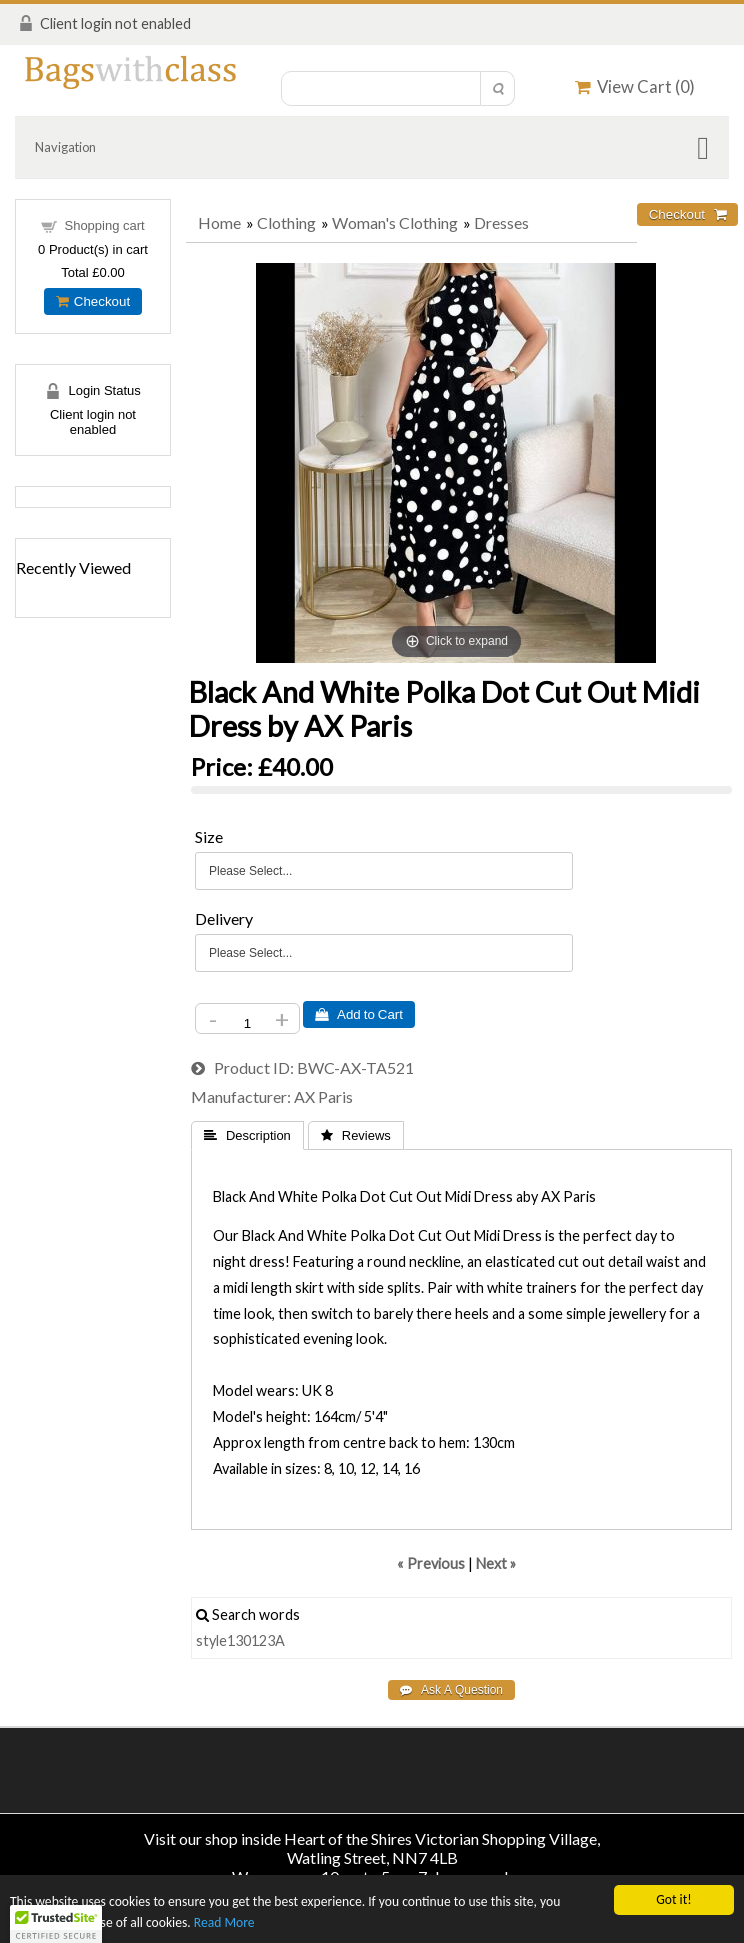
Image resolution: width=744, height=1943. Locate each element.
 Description (247, 1135)
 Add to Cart (359, 1014)
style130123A (240, 1640)
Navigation (65, 147)
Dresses (501, 222)
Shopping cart (104, 225)
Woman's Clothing (395, 222)
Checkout (93, 301)
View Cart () (635, 86)
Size (209, 836)
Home (219, 222)
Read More (224, 1923)
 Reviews (356, 1135)
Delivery (224, 918)
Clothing (286, 222)
